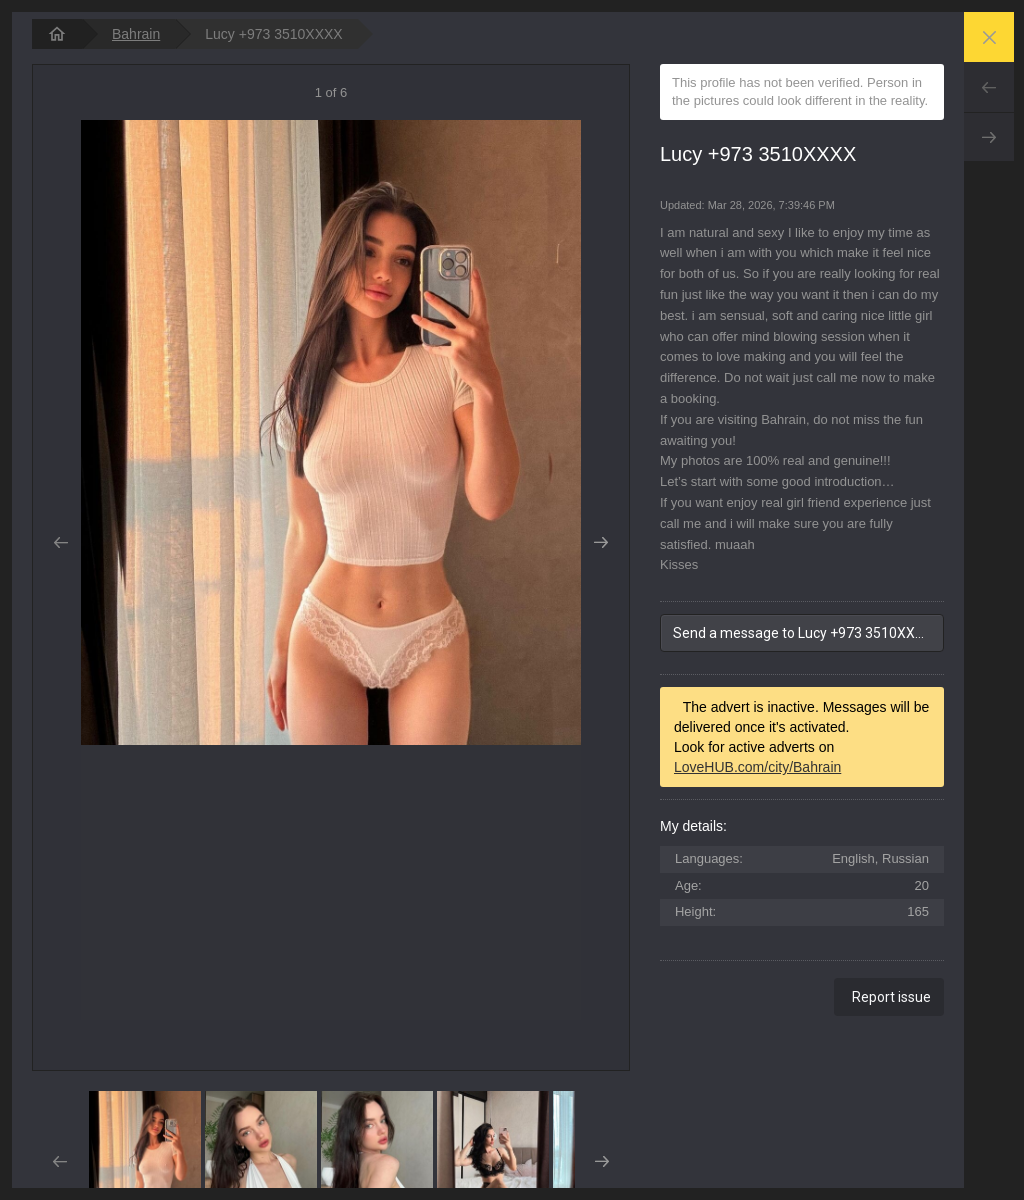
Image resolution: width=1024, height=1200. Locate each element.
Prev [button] (60, 543)
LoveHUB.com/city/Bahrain (757, 767)
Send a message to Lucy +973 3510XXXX (803, 633)
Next (989, 137)
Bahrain (136, 34)
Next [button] (601, 543)
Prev (989, 87)
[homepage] (57, 34)
